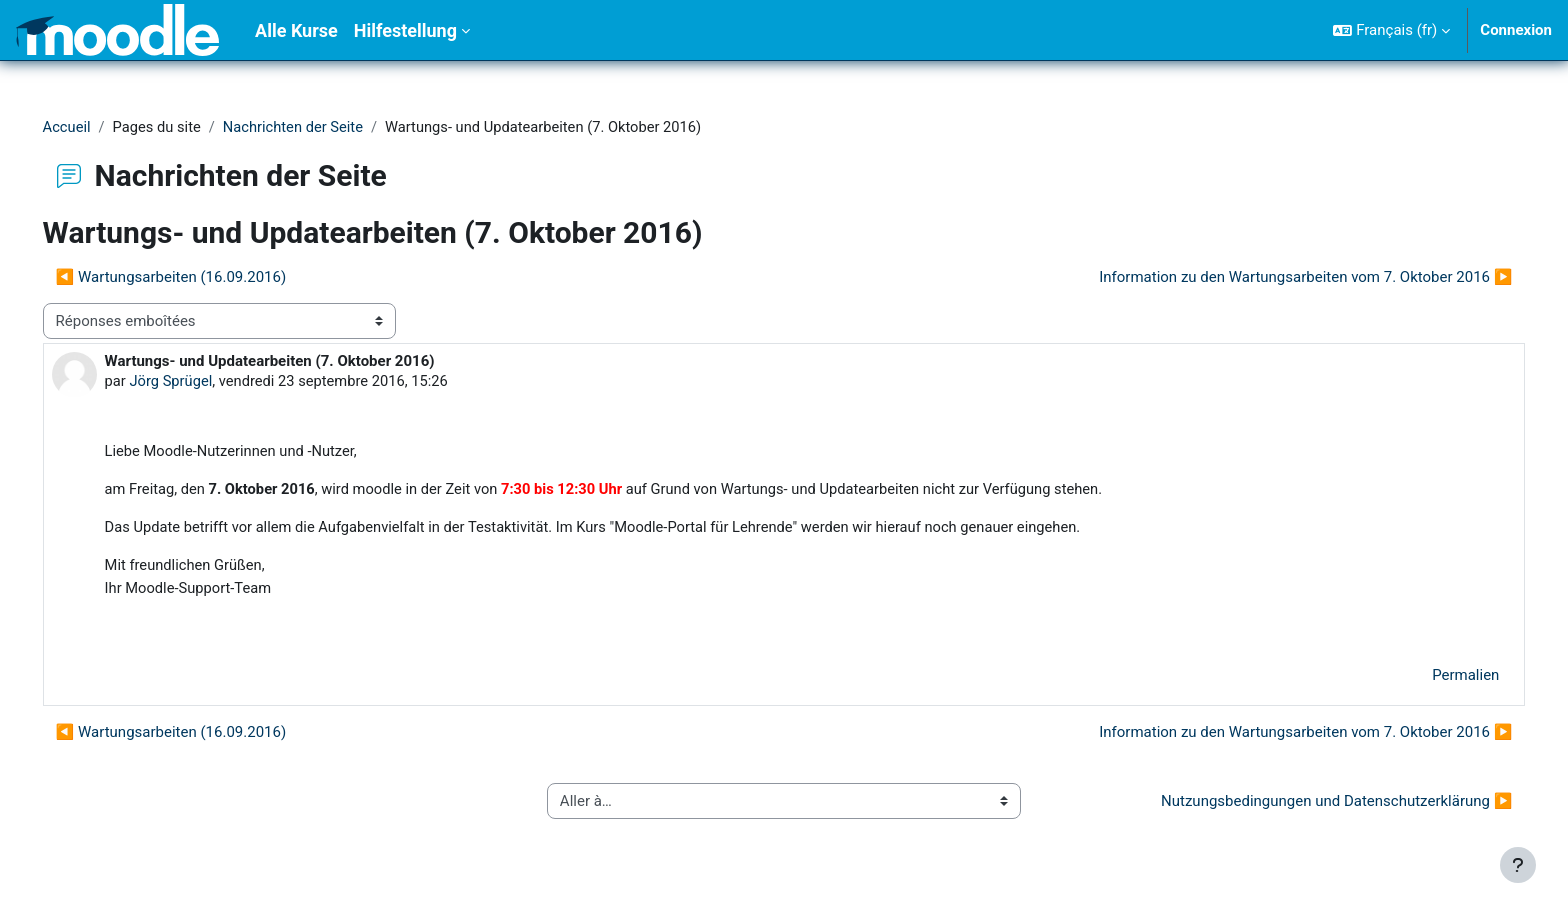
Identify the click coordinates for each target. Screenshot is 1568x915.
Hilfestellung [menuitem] (405, 30)
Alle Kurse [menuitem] (296, 30)
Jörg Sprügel (200, 382)
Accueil (95, 127)
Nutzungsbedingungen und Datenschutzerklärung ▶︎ (1308, 805)
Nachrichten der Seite (326, 127)
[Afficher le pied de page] (1518, 865)
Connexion (1516, 30)
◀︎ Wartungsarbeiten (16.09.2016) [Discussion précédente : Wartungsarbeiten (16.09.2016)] (199, 278)
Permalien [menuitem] (1437, 679)
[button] (1391, 30)
